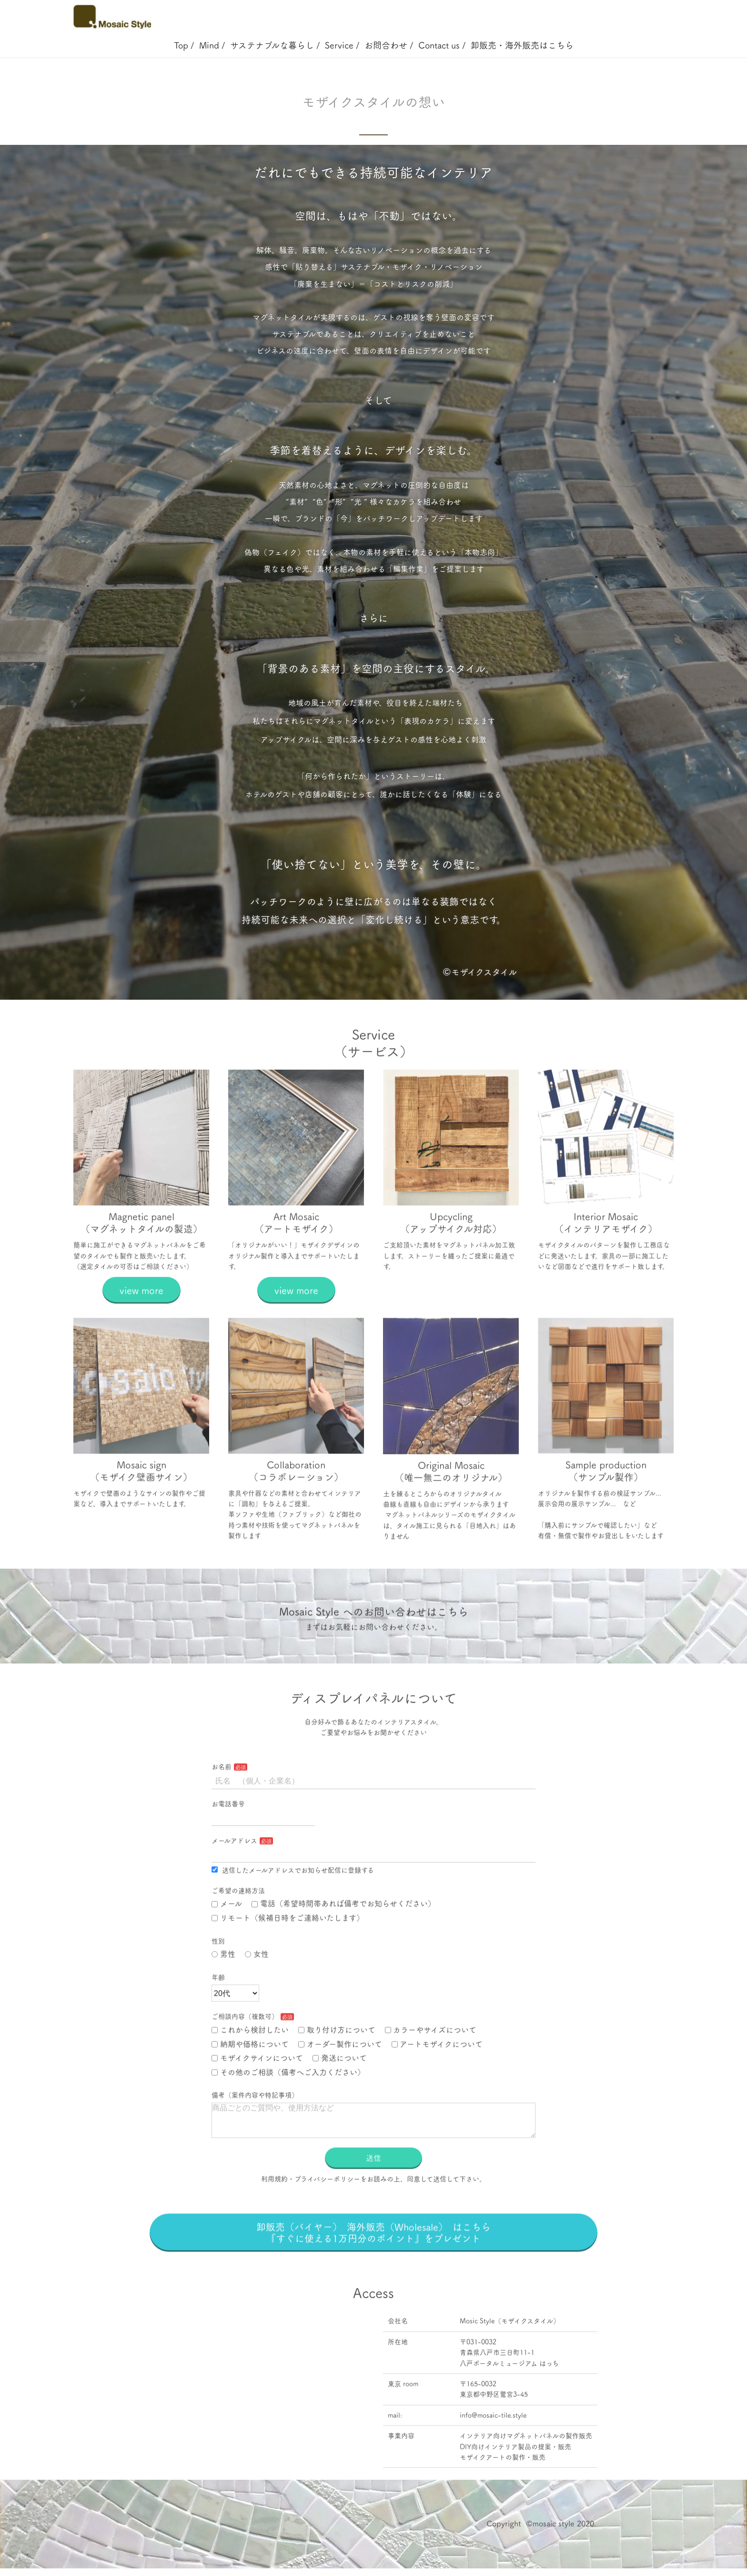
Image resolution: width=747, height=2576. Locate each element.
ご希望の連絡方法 (238, 1930)
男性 (223, 1993)
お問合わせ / (389, 45)
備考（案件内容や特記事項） (255, 2134)
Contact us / (442, 45)
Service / (342, 45)
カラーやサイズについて (431, 2069)
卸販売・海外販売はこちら (522, 45)
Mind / (212, 45)
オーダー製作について (340, 2083)
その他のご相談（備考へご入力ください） (288, 2111)
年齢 (218, 2016)
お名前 (222, 1806)
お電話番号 (228, 1843)
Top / (184, 45)
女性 (257, 1993)
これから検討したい (250, 2069)
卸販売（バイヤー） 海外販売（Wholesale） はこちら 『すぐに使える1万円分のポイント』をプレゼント (383, 2282)
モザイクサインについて (257, 2097)
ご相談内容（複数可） (245, 2055)
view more (141, 1329)
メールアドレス (234, 1879)
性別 (218, 1980)
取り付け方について (336, 2069)
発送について (340, 2097)
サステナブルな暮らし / (275, 45)
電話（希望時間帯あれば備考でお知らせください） (343, 1943)
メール (227, 1943)
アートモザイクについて (437, 2083)
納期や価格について (250, 2083)
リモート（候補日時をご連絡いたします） (288, 1957)
